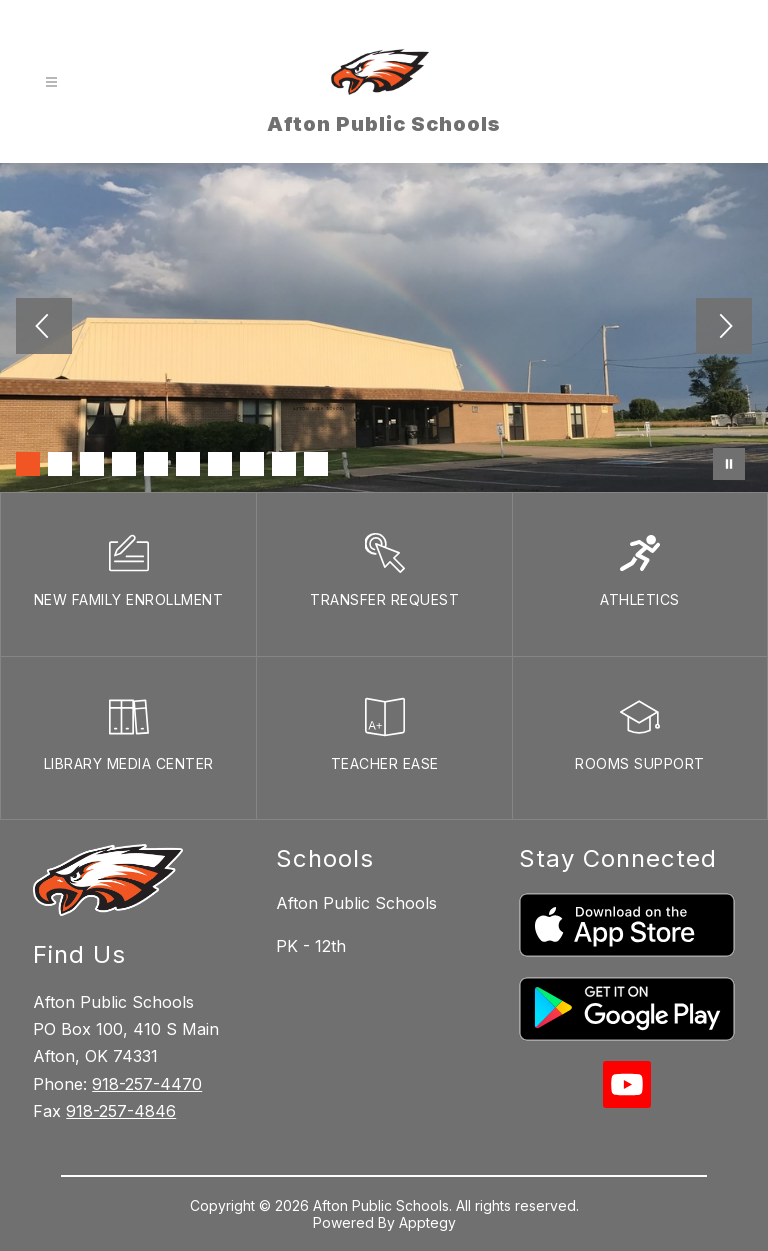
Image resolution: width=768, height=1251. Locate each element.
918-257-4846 (121, 1111)
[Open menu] (51, 82)
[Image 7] (220, 464)
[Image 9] (284, 464)
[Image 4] (124, 464)
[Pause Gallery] (729, 464)
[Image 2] (60, 464)
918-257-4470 (147, 1084)
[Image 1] (28, 464)
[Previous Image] (44, 328)
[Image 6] (188, 464)
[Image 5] (156, 464)
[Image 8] (252, 464)
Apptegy (427, 1222)
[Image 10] (316, 464)
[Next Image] (724, 328)
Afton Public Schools (356, 903)
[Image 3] (92, 464)
